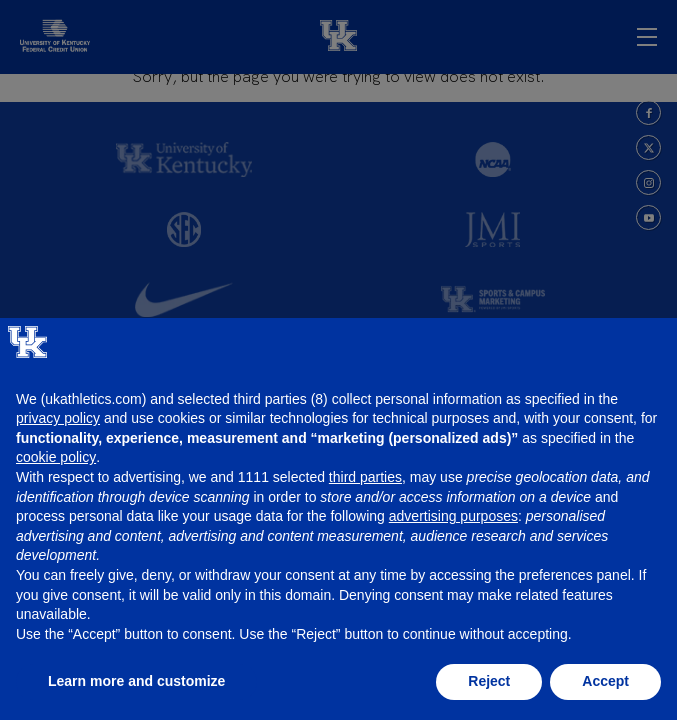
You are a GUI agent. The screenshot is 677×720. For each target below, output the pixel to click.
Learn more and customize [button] (136, 681)
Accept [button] (605, 681)
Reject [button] (489, 681)
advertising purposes (453, 516)
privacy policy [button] (58, 418)
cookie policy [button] (56, 457)
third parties (365, 477)
